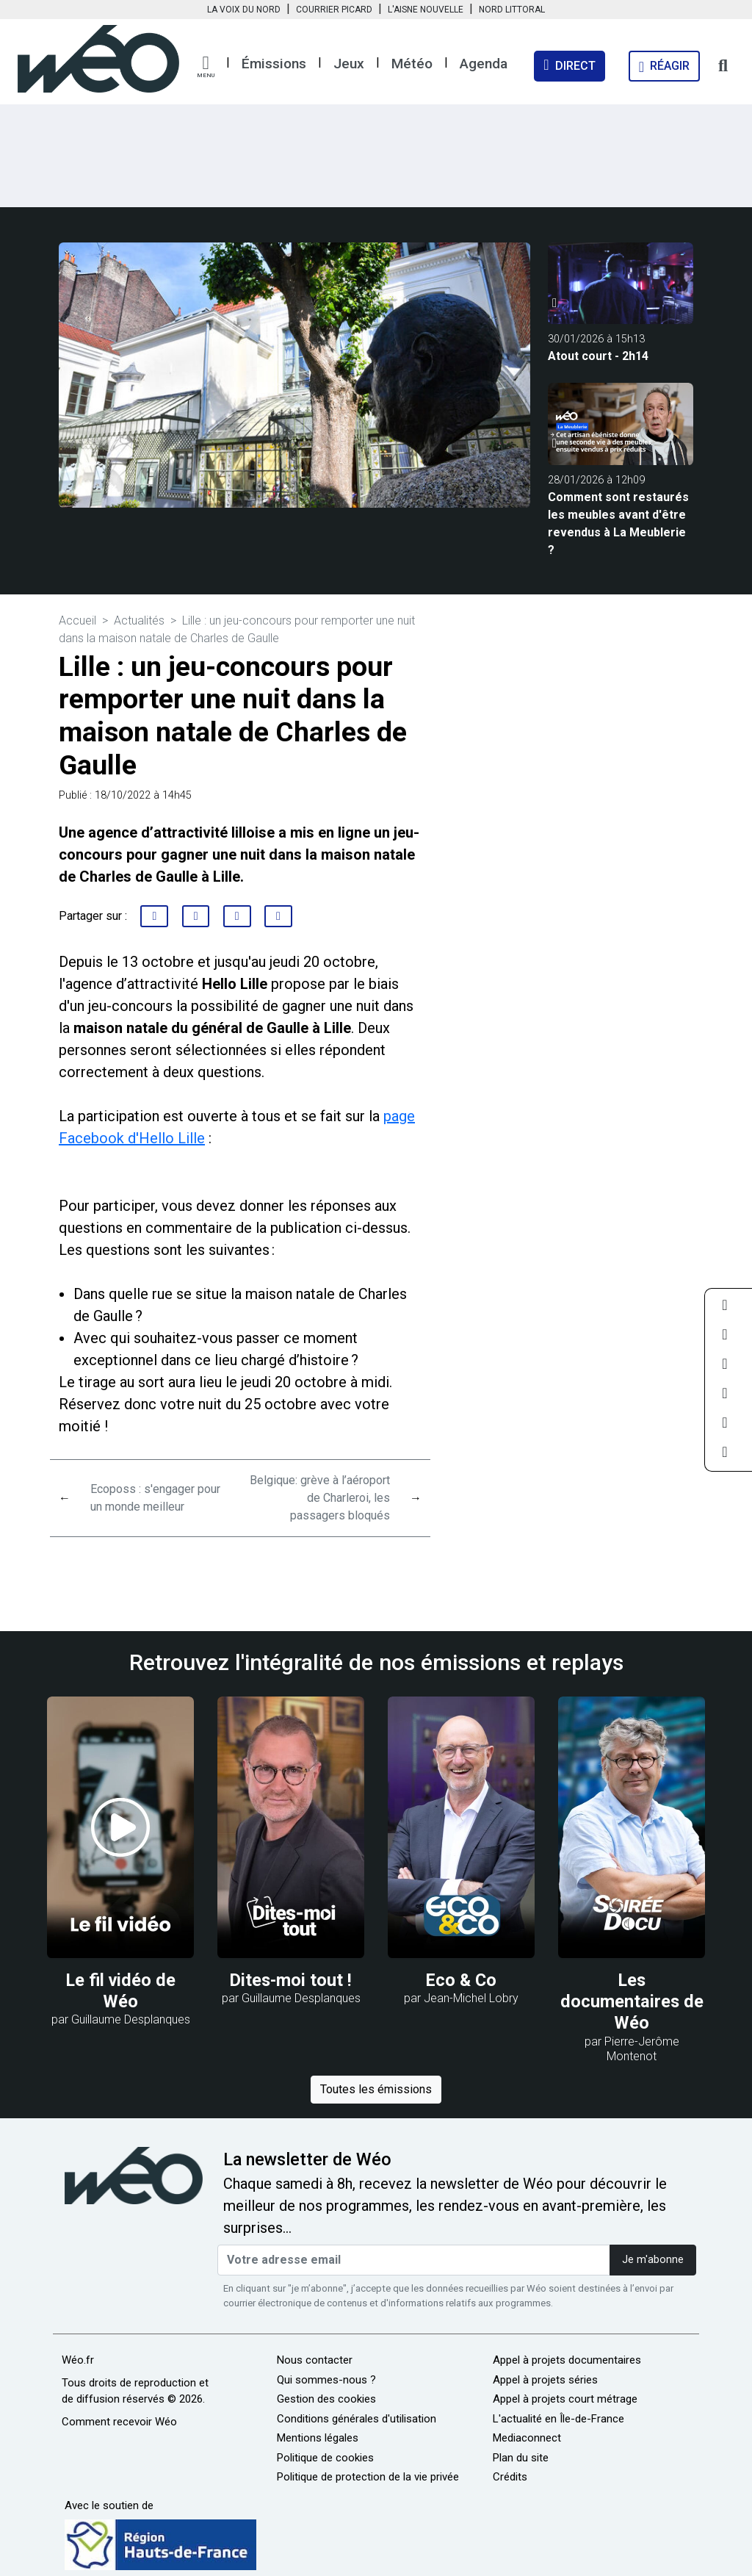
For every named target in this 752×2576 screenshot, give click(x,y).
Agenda (483, 63)
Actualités (139, 620)
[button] (205, 67)
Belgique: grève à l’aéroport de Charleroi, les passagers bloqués (320, 1497)
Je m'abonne (653, 2259)
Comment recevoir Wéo (119, 2421)
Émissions (274, 63)
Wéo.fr (78, 2360)
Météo (412, 63)
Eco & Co (461, 1980)
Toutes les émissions (376, 2089)
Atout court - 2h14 (598, 356)
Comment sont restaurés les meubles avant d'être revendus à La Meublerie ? (618, 523)
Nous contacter (314, 2360)
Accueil (77, 620)
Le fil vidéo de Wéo (121, 1991)
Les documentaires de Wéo (632, 2002)
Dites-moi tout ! (291, 1980)
